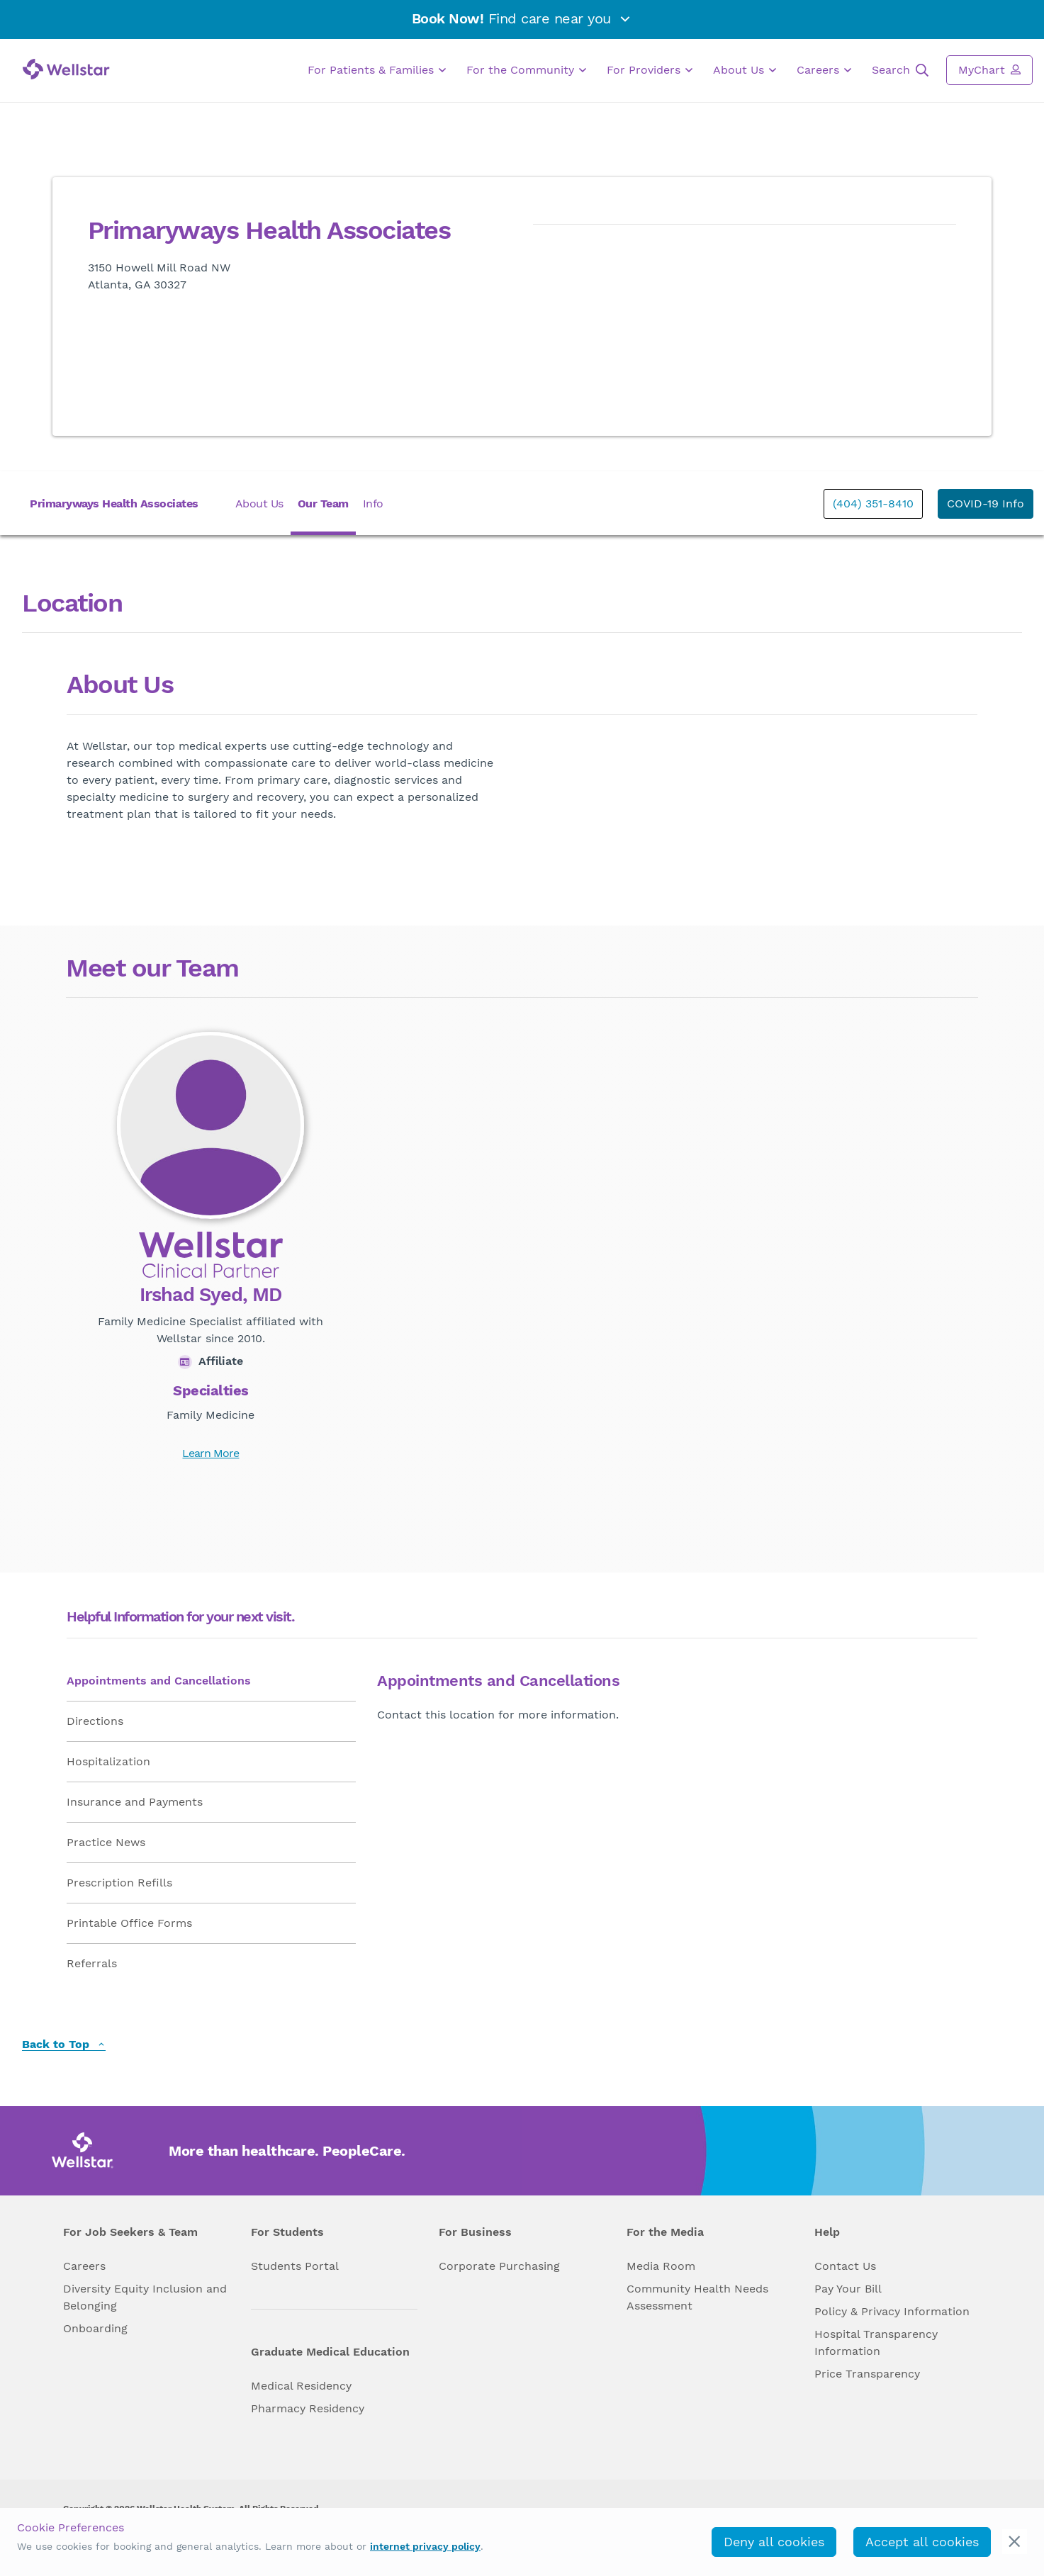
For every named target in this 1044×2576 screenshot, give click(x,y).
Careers (824, 70)
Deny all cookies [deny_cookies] (774, 2541)
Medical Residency (301, 2385)
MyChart (989, 69)
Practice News (106, 1842)
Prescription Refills (119, 1882)
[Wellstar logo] (66, 69)
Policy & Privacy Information (892, 2311)
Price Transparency (867, 2373)
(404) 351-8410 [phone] (873, 503)
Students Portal (295, 2266)
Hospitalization (108, 1761)
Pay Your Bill (848, 2288)
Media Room (661, 2266)
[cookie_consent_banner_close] (1014, 2541)
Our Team (323, 503)
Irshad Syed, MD (210, 1295)
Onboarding (95, 2328)
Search (900, 70)
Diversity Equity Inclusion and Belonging (145, 2297)
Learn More (210, 1453)
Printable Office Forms (129, 1923)
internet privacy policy (425, 2546)
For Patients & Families (377, 70)
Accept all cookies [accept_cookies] (922, 2541)
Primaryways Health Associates (114, 503)
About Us (744, 70)
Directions (95, 1721)
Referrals (92, 1963)
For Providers (649, 70)
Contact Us (845, 2266)
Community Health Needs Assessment (697, 2297)
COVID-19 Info (985, 503)
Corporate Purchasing (499, 2266)
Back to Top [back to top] (64, 2045)
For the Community (526, 70)
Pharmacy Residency (307, 2408)
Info (373, 503)
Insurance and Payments (135, 1802)
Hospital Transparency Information (876, 2342)
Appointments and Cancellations (159, 1680)
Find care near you (522, 18)
